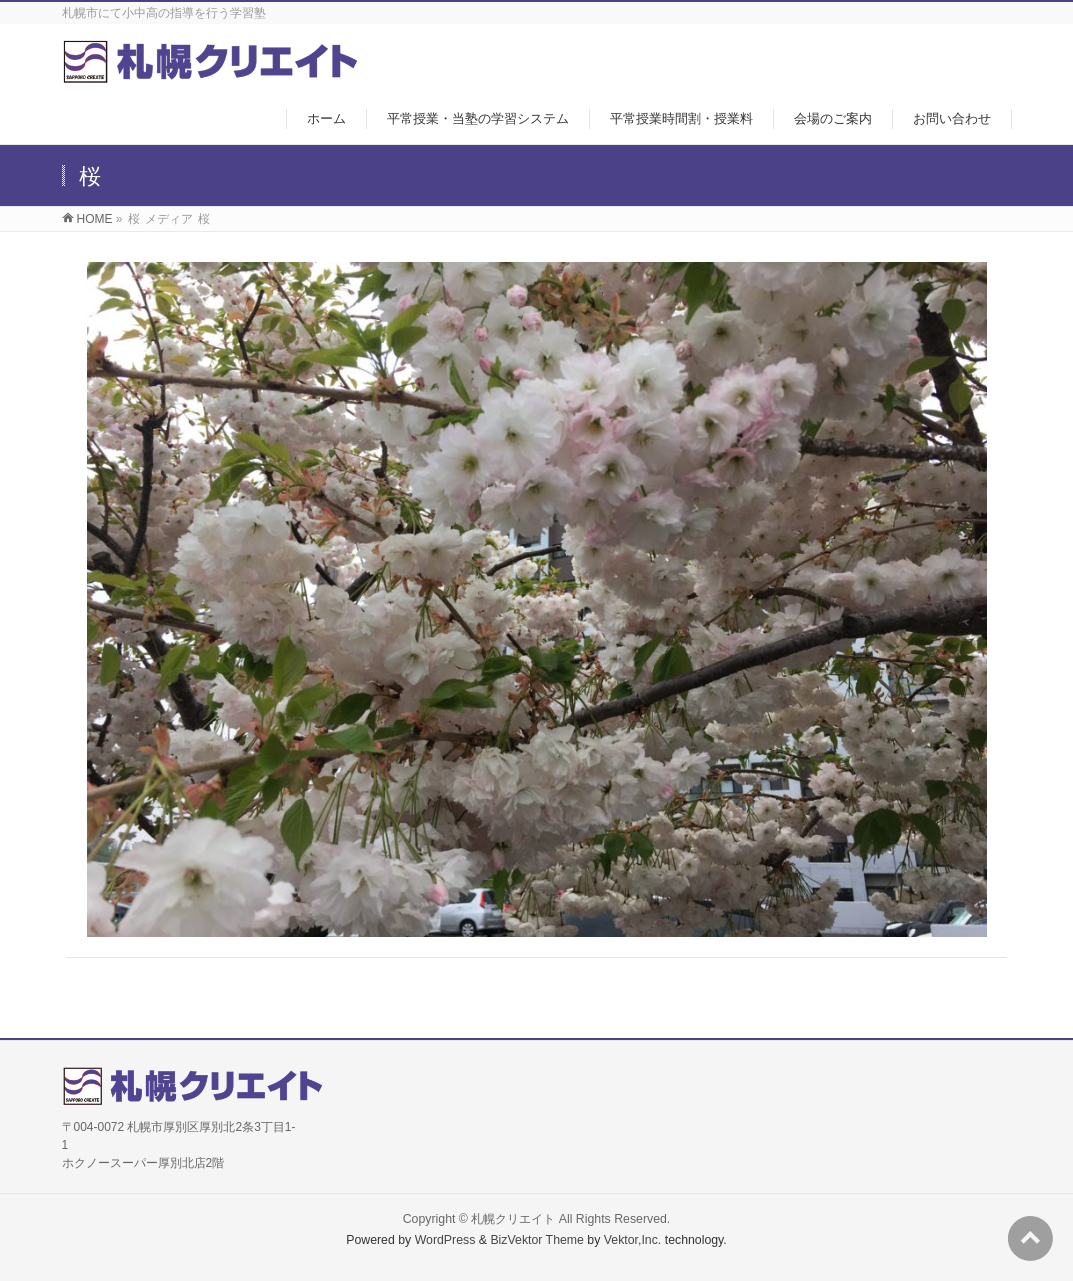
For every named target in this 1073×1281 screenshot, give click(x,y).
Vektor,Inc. (633, 1240)
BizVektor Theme (537, 1240)
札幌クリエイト (513, 1219)
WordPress (445, 1240)
